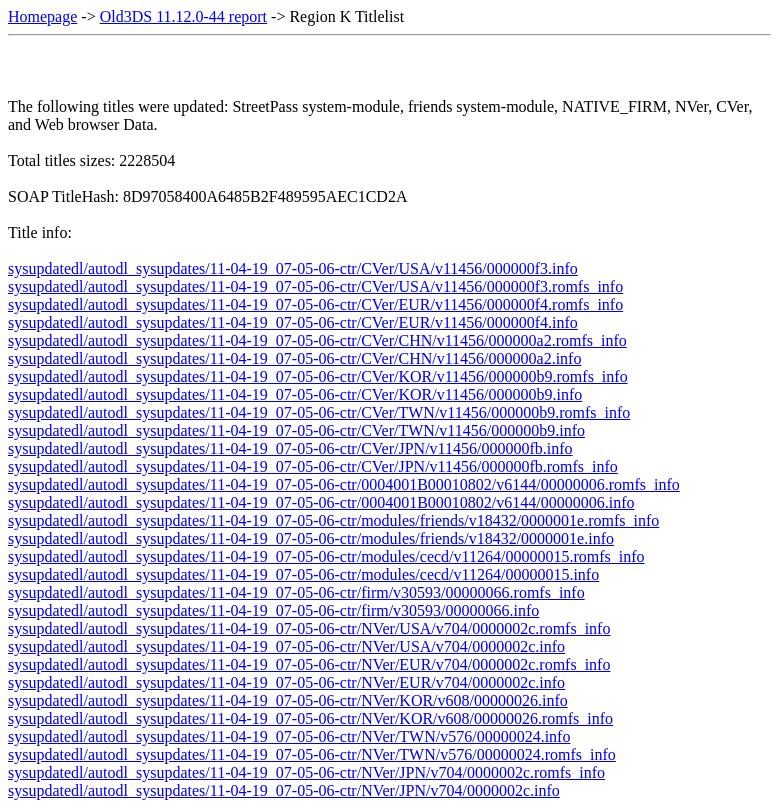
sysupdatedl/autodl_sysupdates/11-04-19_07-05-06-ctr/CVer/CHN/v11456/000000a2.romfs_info (317, 340)
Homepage (42, 16)
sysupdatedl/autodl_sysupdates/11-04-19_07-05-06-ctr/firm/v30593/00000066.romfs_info (296, 592)
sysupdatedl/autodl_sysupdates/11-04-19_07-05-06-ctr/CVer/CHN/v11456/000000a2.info (294, 358)
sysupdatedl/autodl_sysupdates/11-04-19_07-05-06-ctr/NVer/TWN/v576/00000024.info (289, 736)
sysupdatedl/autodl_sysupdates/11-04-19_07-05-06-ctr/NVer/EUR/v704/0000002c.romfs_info (309, 664)
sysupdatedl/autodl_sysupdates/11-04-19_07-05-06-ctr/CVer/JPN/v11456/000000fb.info (290, 448)
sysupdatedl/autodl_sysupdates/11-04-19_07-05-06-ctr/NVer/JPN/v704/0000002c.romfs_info (306, 772)
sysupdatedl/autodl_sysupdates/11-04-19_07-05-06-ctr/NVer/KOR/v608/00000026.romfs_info (310, 718)
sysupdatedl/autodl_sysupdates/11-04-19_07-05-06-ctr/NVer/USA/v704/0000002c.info (286, 646)
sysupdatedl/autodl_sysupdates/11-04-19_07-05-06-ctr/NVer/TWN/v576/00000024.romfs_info (312, 754)
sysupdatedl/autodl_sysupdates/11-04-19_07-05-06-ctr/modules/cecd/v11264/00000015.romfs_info (326, 556)
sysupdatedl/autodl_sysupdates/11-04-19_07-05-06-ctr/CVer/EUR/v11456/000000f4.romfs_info (315, 304)
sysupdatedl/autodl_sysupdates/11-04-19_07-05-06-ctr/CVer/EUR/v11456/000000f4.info (293, 322)
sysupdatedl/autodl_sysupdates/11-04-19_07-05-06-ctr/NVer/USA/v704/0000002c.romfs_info (309, 628)
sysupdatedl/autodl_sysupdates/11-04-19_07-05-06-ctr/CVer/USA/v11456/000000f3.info (293, 268)
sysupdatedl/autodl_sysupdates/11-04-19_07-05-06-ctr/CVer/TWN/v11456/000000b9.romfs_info (319, 412)
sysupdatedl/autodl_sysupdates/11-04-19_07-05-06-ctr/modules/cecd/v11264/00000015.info (303, 574)
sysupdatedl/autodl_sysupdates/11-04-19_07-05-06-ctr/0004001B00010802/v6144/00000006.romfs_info (344, 484)
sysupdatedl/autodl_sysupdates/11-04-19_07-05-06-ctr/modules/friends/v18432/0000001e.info (311, 538)
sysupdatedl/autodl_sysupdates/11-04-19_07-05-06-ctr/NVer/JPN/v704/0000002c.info (284, 790)
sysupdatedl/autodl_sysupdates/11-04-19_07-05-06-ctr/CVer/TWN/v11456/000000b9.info (296, 430)
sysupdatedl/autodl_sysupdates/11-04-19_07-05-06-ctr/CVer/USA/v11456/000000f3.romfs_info (315, 286)
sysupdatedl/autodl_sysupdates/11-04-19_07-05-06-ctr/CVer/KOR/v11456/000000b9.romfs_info (318, 376)
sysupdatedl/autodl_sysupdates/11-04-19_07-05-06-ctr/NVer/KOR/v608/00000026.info (288, 700)
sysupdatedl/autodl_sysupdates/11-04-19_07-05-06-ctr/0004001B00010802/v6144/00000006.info (321, 502)
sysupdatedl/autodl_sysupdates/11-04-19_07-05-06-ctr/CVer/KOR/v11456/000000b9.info (295, 394)
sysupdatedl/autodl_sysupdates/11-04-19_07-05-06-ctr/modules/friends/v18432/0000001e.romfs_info (333, 520)
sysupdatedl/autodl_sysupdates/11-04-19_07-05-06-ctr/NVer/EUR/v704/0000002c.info (286, 682)
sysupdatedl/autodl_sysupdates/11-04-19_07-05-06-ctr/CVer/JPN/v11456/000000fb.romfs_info (313, 466)
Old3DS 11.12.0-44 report (183, 16)
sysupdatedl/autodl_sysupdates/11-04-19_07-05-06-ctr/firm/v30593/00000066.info (273, 610)
